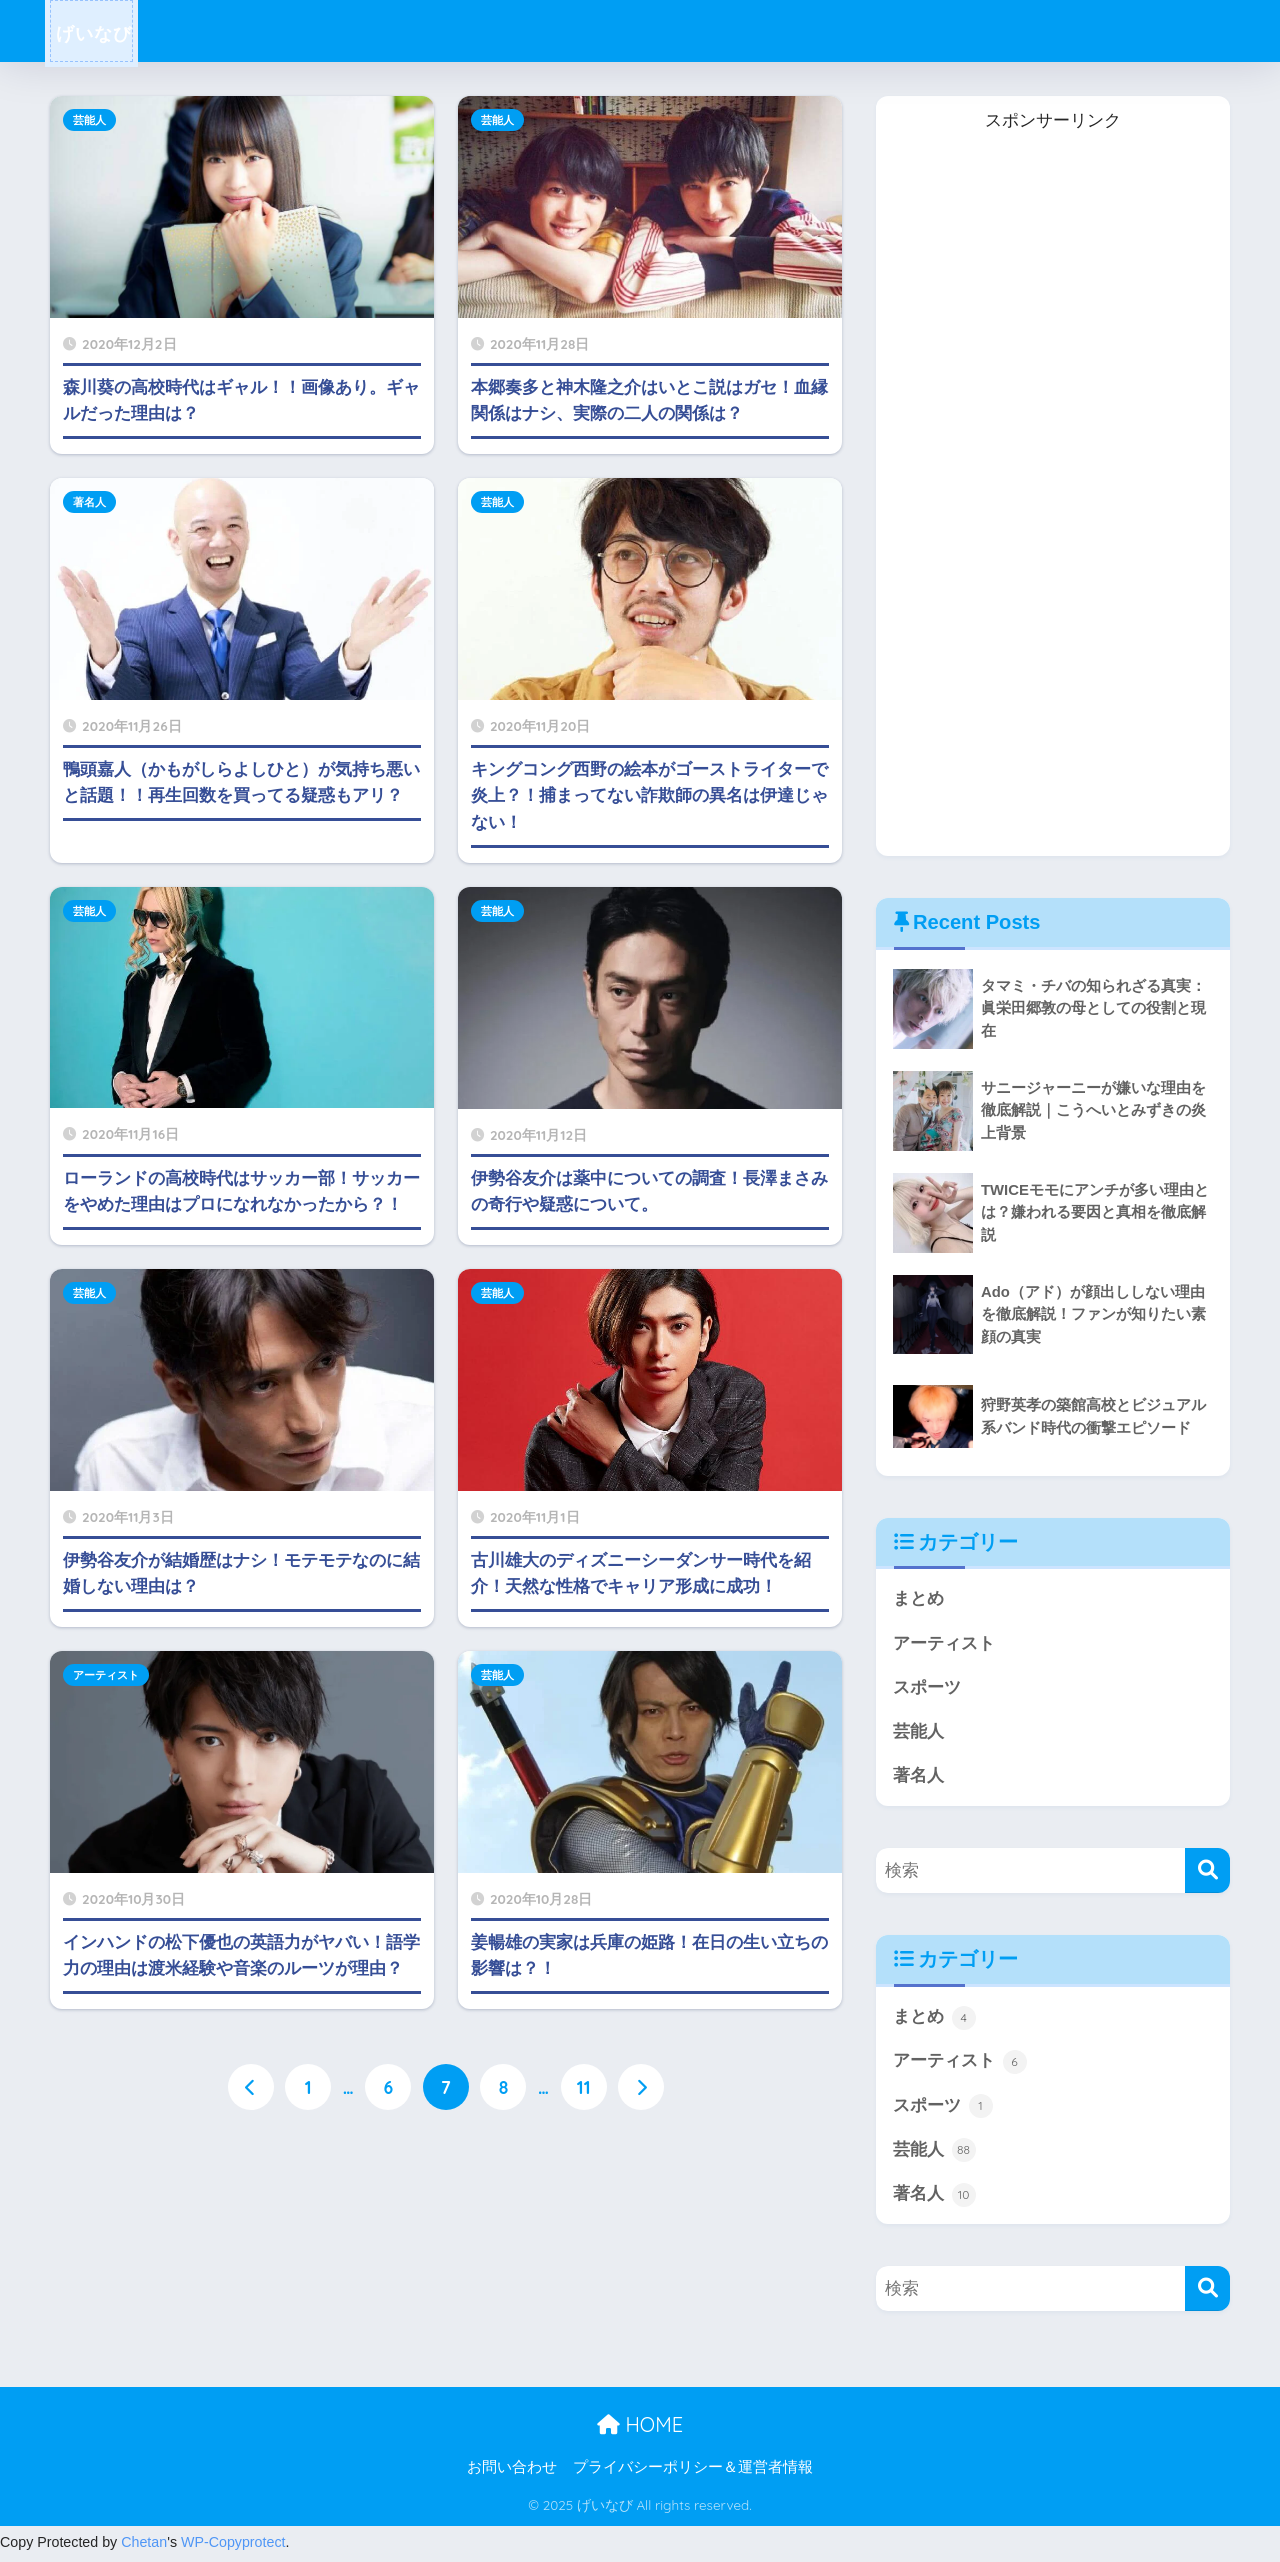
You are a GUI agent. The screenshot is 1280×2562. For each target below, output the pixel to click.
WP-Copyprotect (233, 2547)
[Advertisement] (1036, 507)
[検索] (1207, 1873)
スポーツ (927, 1688)
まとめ (918, 1598)
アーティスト (106, 1675)
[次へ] (642, 2087)
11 (584, 2087)
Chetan (144, 2547)
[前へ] (250, 2087)
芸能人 (89, 120)
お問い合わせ (512, 2472)
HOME (640, 2429)
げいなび (106, 31)
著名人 (89, 502)
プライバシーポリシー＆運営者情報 (693, 2472)
